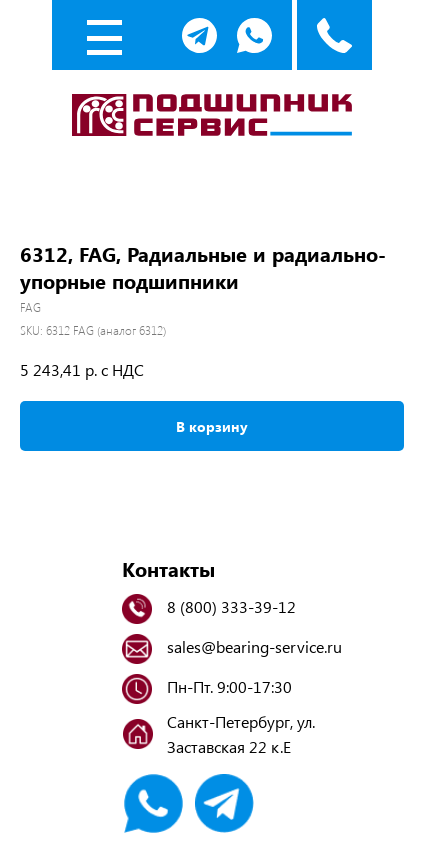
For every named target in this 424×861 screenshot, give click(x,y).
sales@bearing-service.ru (254, 646)
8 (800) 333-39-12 (231, 606)
